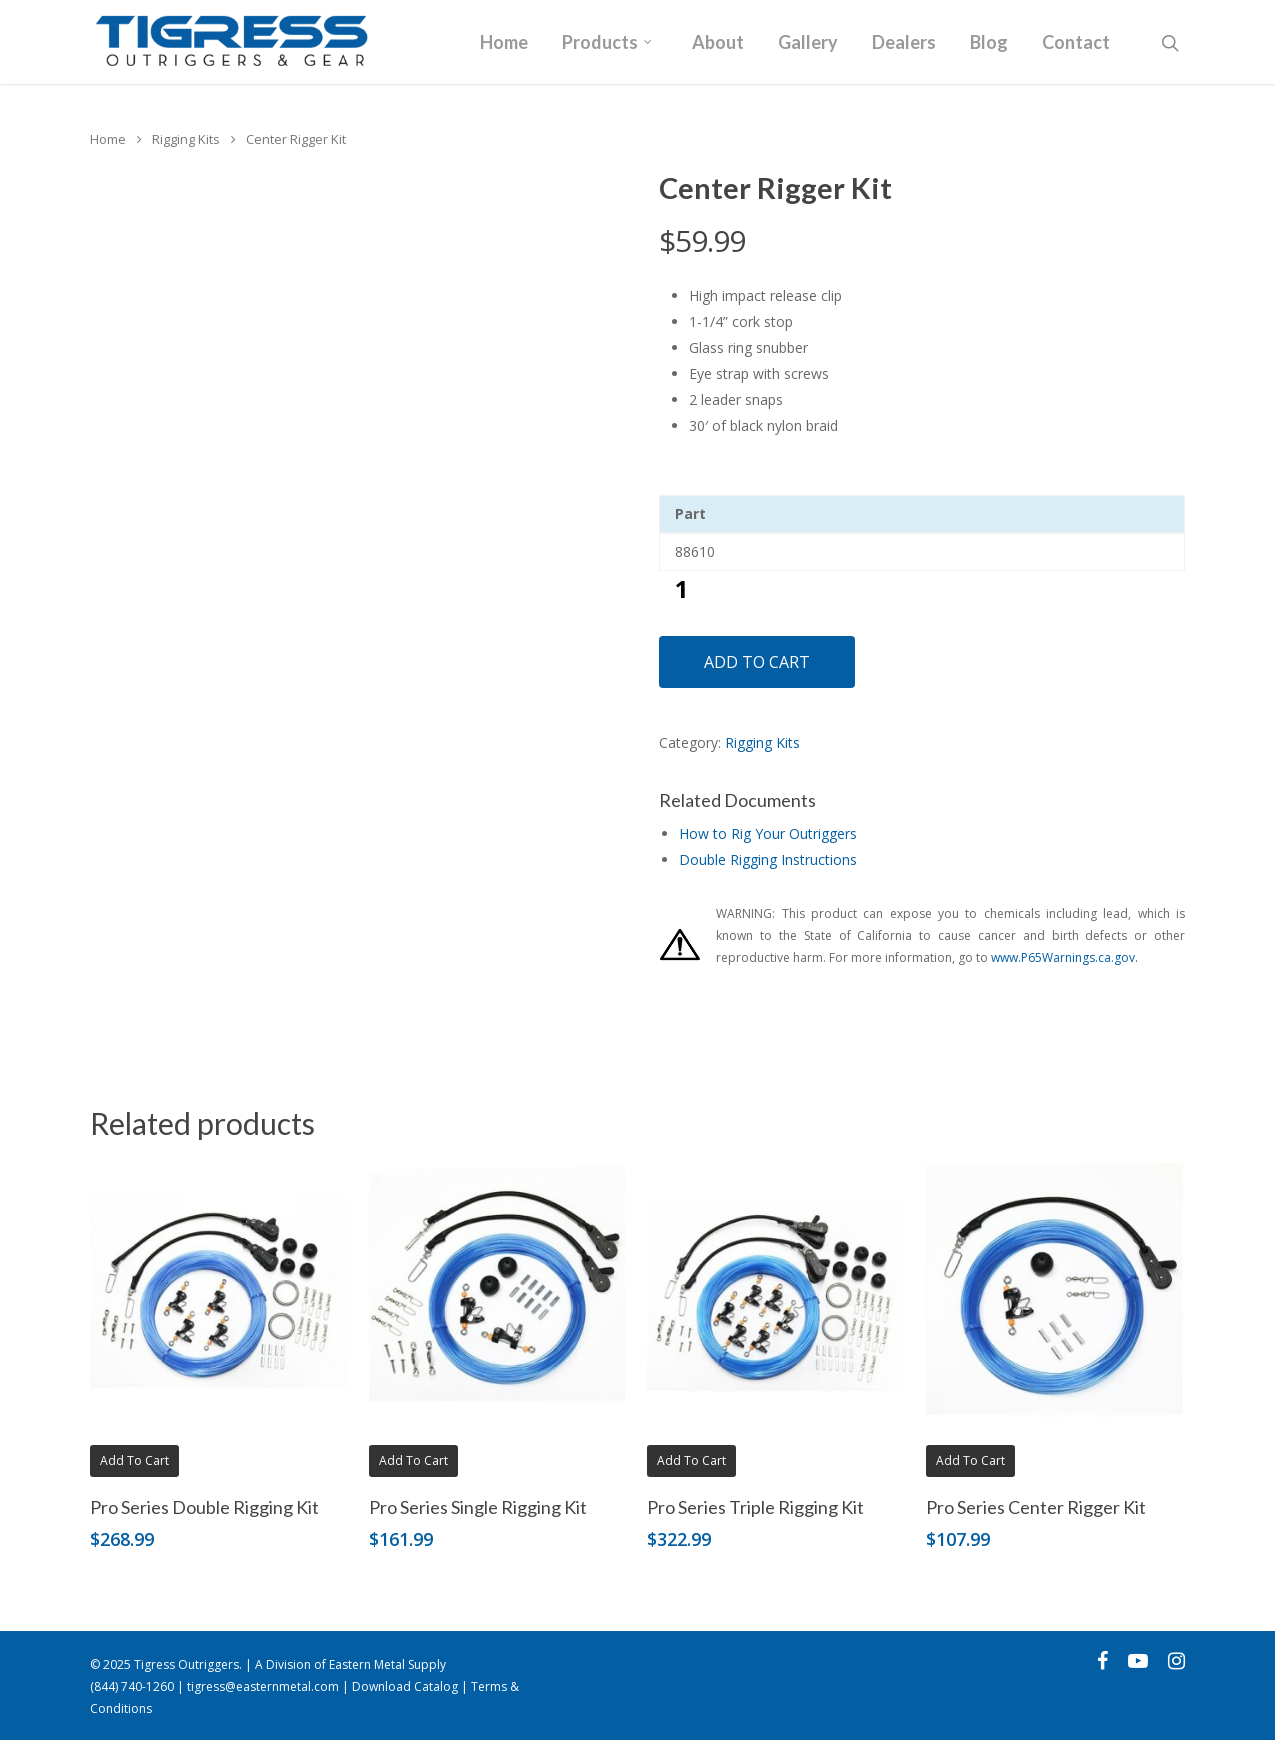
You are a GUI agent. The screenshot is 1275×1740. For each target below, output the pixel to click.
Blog (989, 43)
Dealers (904, 43)
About (718, 43)
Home (504, 43)
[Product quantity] (682, 588)
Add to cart (757, 662)
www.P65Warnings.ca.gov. (1064, 957)
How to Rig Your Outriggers (768, 833)
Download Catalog (405, 1686)
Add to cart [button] (134, 1460)
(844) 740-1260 (132, 1686)
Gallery (808, 43)
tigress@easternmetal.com (263, 1686)
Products (608, 43)
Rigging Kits (186, 139)
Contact (1076, 43)
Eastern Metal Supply (387, 1664)
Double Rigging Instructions (768, 859)
